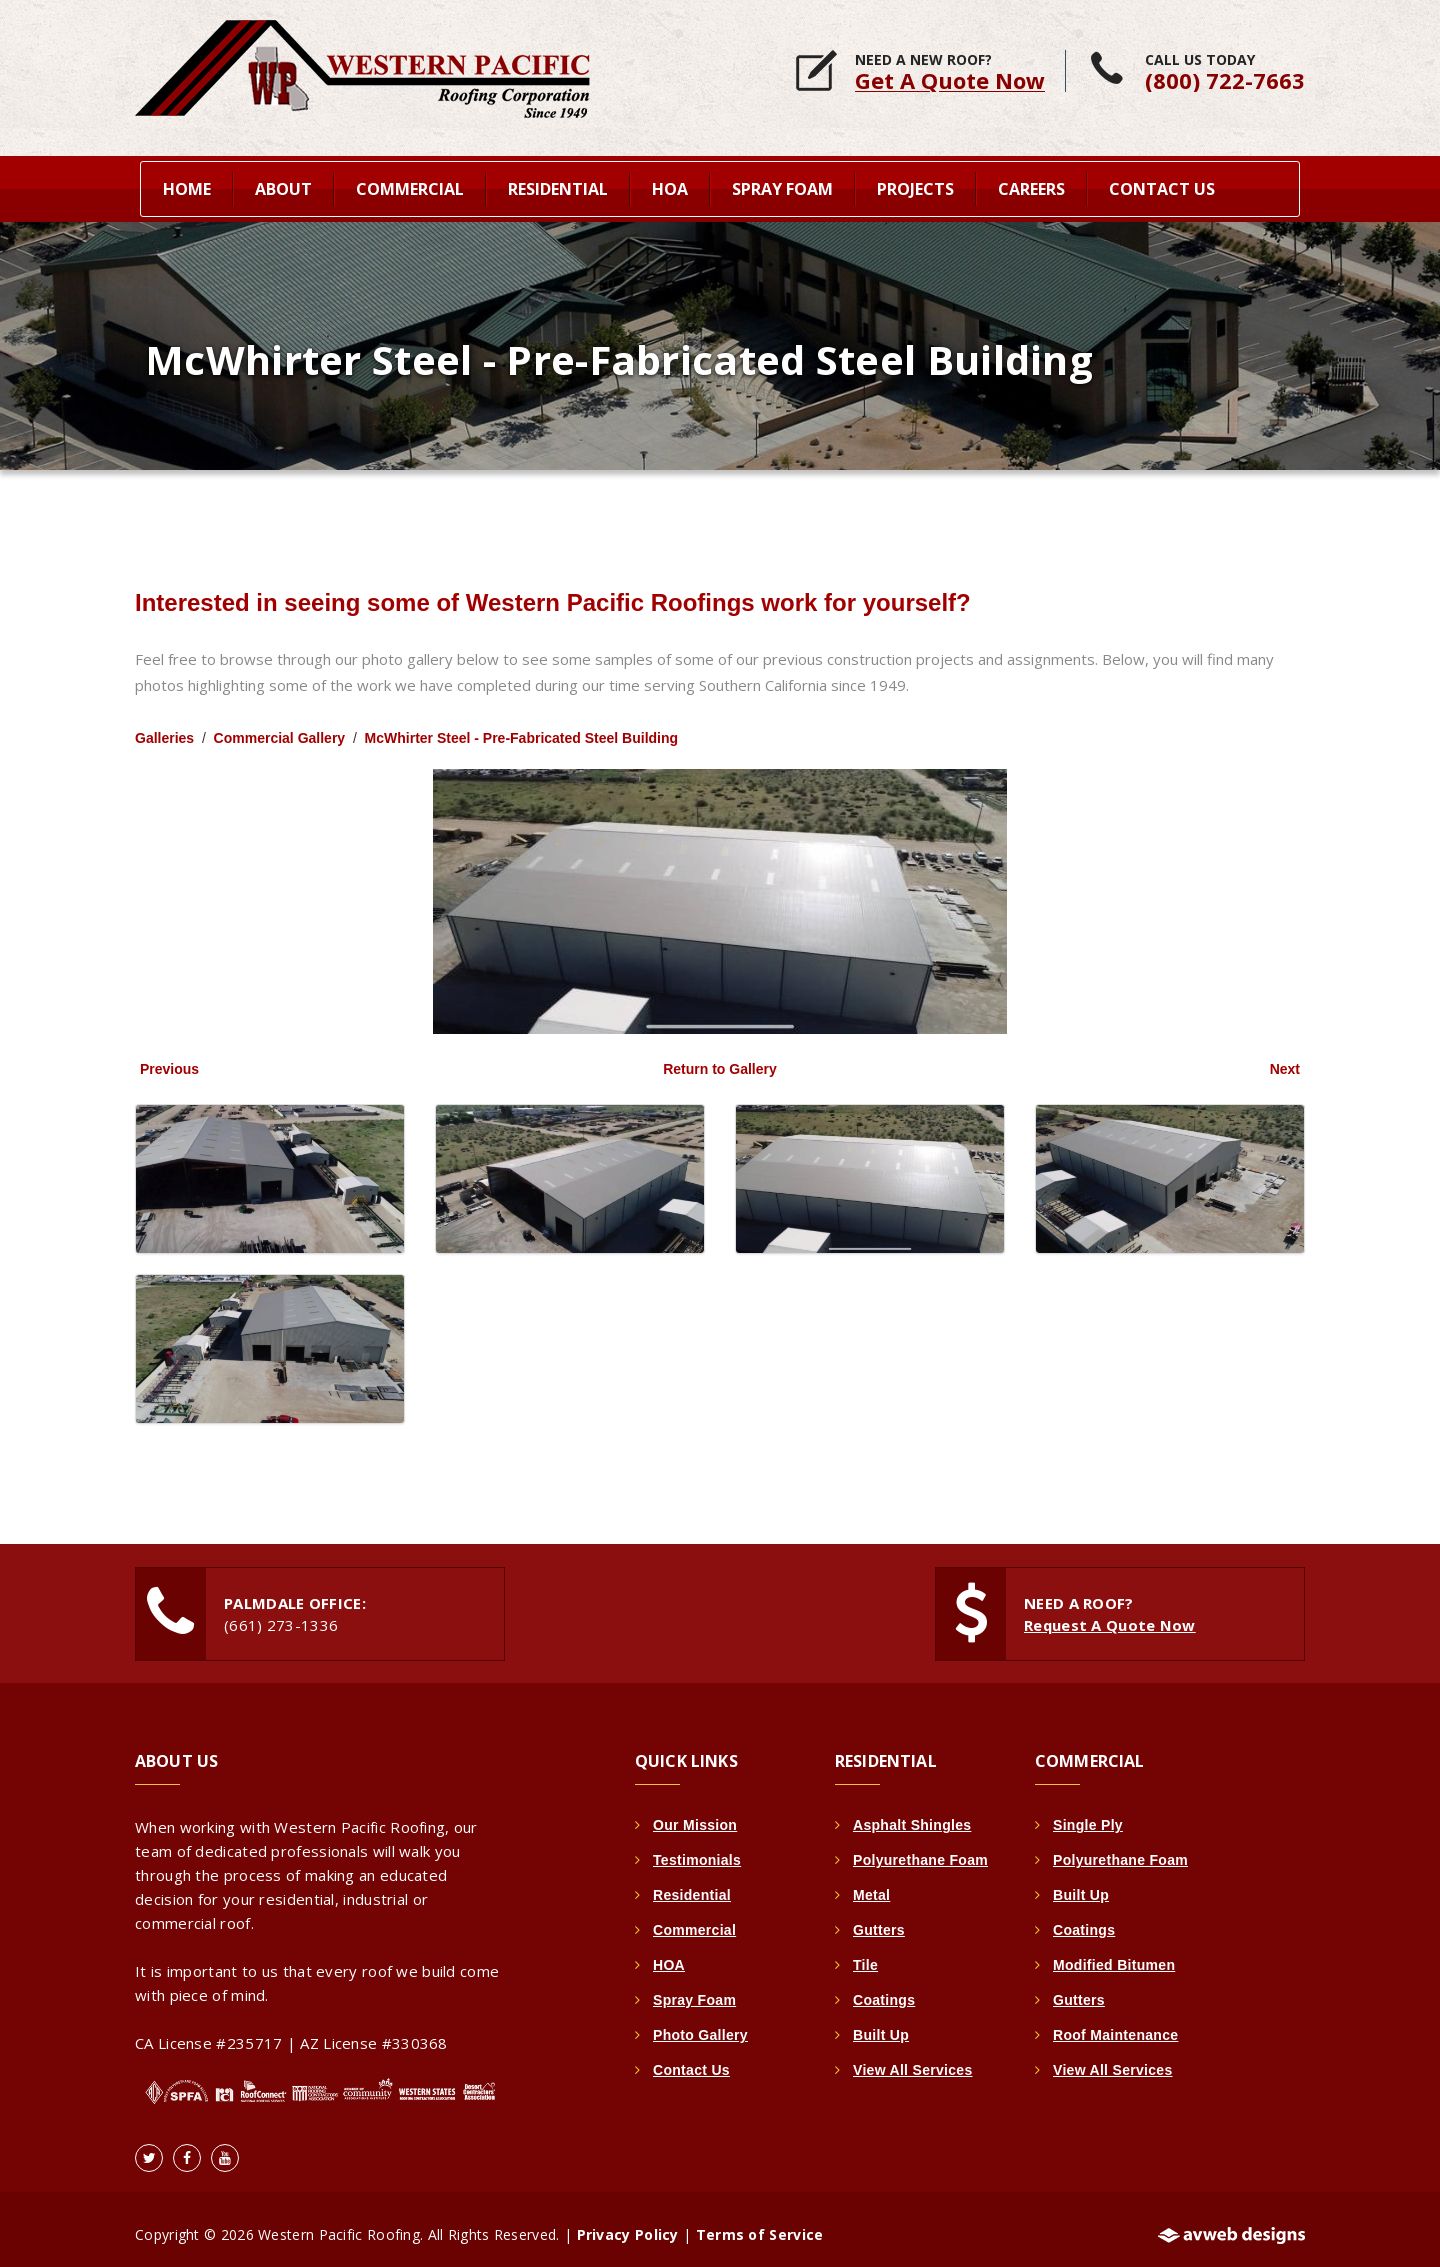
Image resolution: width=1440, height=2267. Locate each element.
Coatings (884, 1989)
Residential (692, 1884)
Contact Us (1162, 186)
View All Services (913, 2059)
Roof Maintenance (1115, 2024)
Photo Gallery (700, 2024)
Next (1285, 1058)
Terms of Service (760, 2223)
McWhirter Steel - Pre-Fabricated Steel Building (522, 727)
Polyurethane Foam (920, 1849)
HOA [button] (670, 186)
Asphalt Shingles (912, 1814)
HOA (669, 1954)
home (187, 186)
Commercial (694, 1919)
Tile (865, 1954)
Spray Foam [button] (782, 186)
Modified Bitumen (1114, 1954)
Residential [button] (558, 186)
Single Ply (1088, 1814)
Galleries (164, 727)
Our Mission (695, 1814)
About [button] (283, 186)
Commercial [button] (410, 186)
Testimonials (697, 1849)
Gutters (879, 1919)
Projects (915, 186)
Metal (871, 1884)
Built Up (881, 2024)
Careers (1031, 186)
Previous (169, 1058)
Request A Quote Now (1110, 1614)
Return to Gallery (720, 1058)
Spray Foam (694, 1989)
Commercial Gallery (280, 727)
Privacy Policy (628, 2223)
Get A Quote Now (950, 80)
